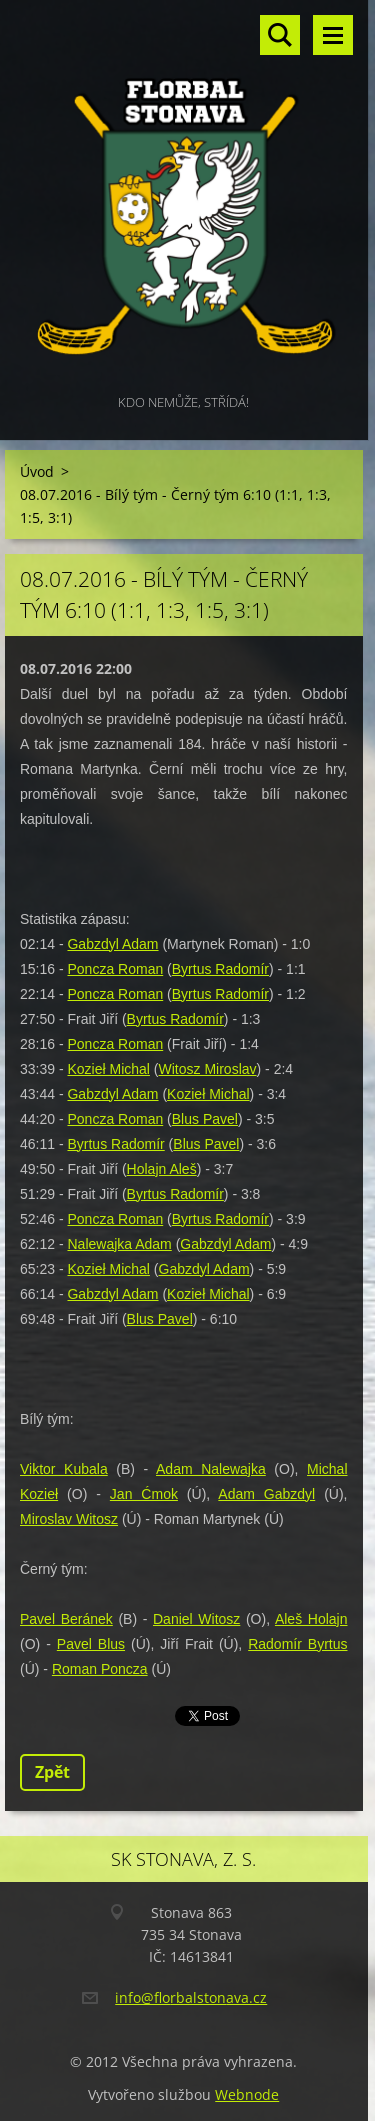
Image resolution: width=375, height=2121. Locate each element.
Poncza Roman (115, 969)
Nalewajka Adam (119, 1244)
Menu (333, 35)
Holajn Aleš (162, 1169)
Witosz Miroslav (208, 1069)
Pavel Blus (91, 1644)
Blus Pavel (205, 1119)
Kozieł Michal (108, 1069)
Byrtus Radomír (220, 969)
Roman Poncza (100, 1669)
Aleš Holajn (311, 1619)
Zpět (52, 1772)
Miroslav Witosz (69, 1519)
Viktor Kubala (64, 1469)
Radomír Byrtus (297, 1644)
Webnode (247, 2094)
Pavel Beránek (66, 1619)
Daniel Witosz (196, 1619)
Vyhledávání (280, 35)
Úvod (37, 471)
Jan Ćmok (144, 1494)
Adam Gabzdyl (266, 1494)
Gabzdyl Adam (112, 944)
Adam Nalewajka (211, 1469)
